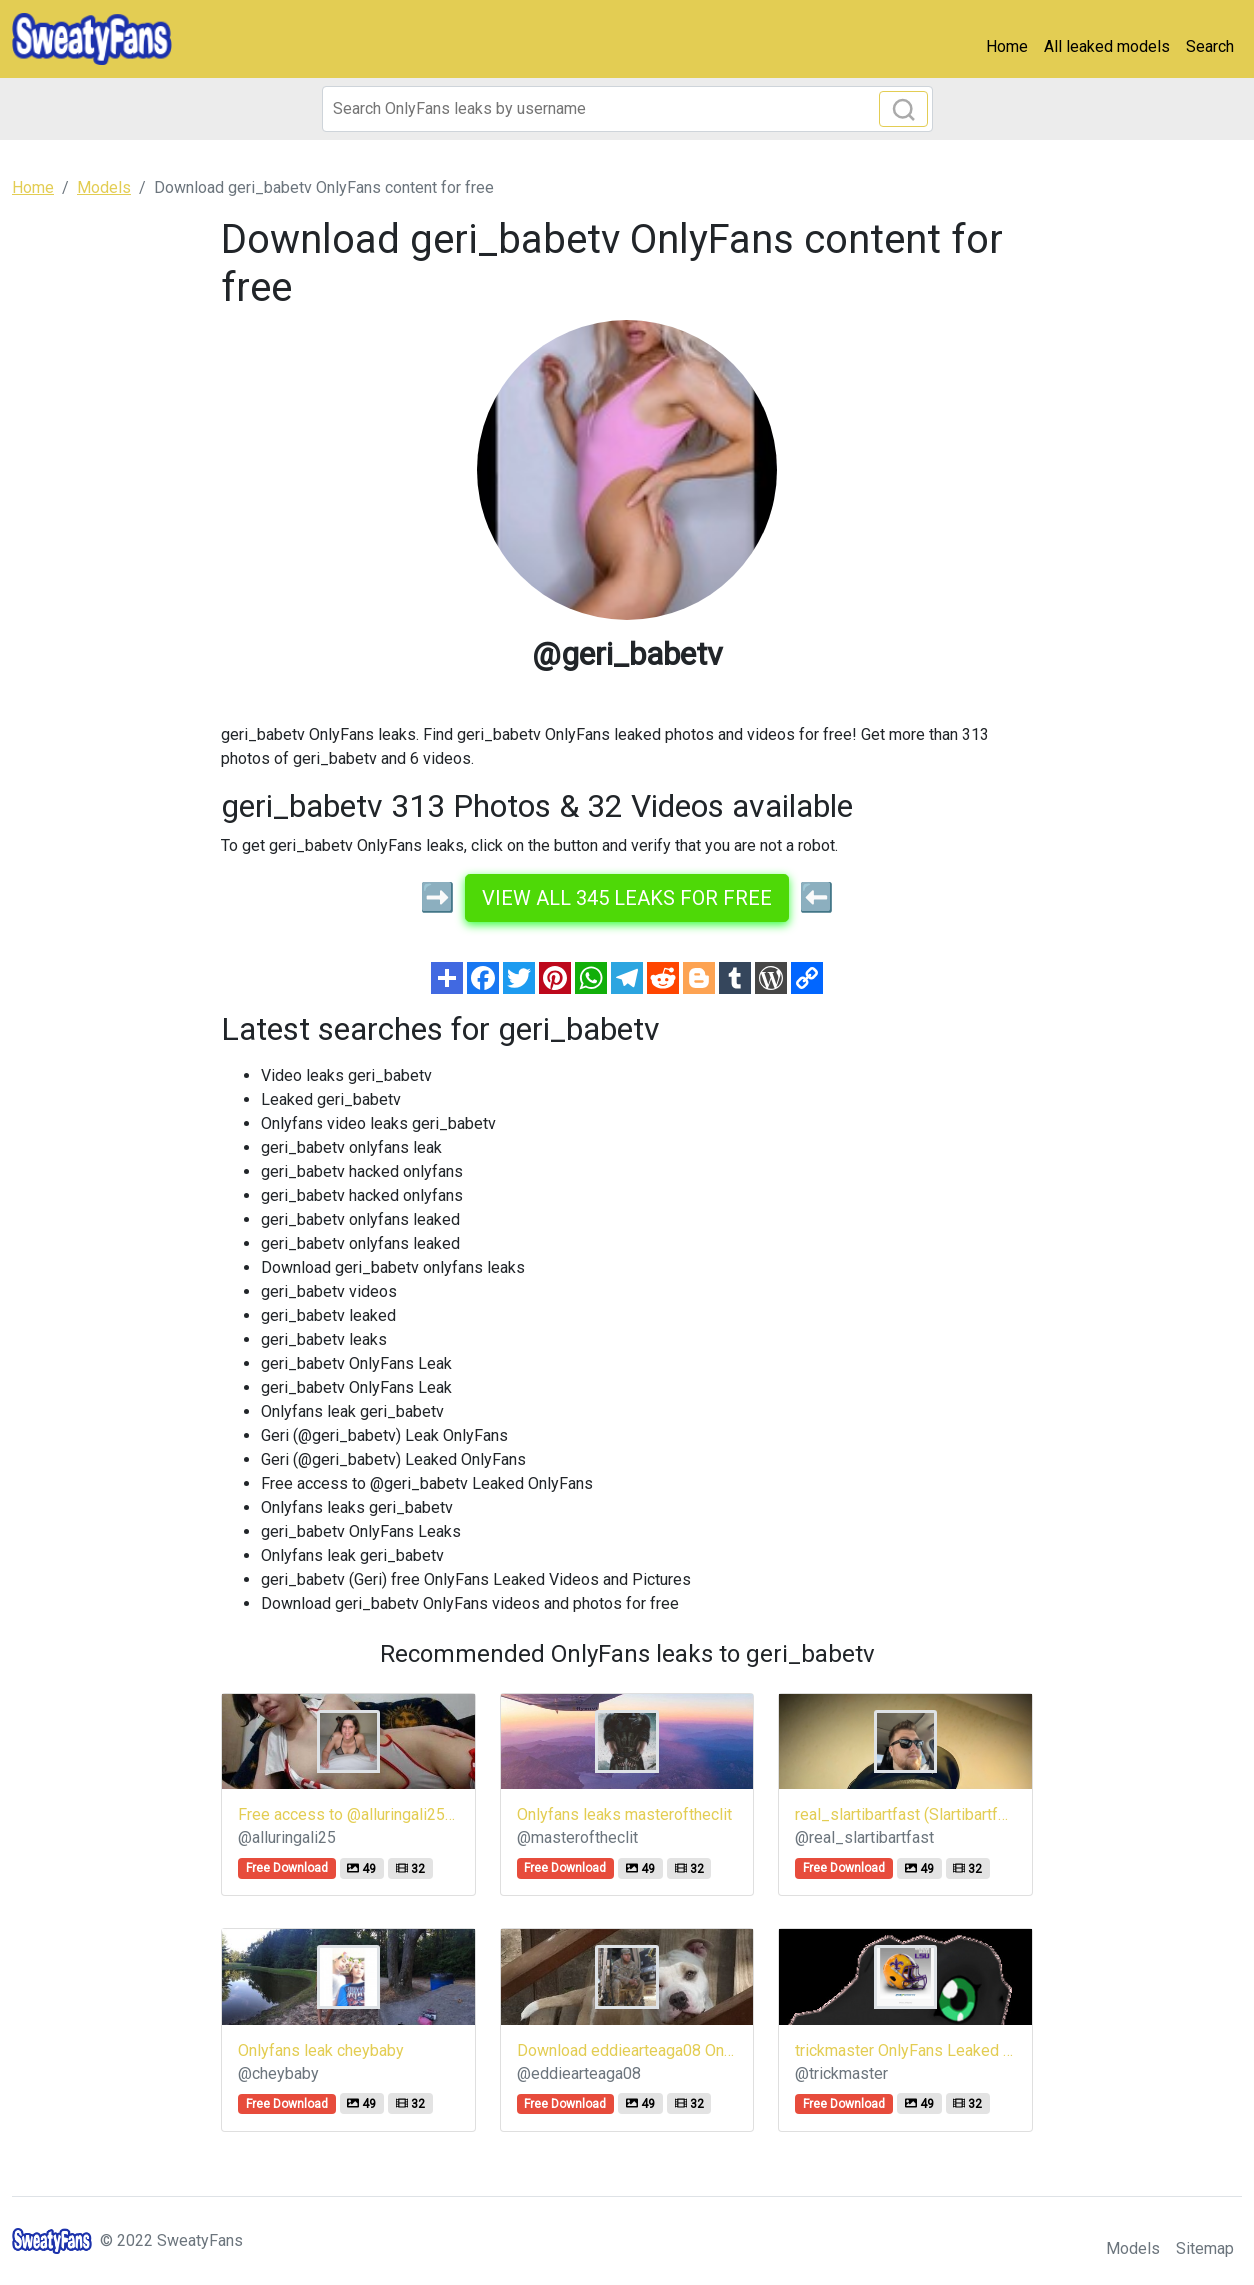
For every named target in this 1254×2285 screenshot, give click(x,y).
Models (1133, 2248)
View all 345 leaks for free (627, 898)
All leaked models (1107, 46)
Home (1007, 46)
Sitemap (1205, 2248)
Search (1210, 46)
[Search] (627, 109)
